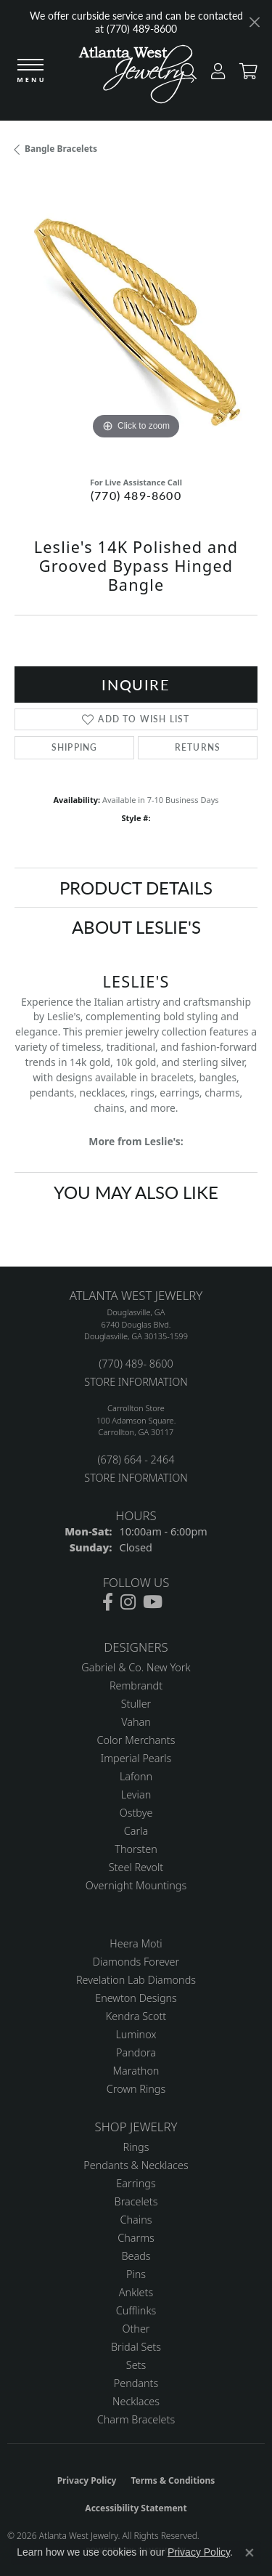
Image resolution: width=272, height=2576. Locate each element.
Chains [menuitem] (136, 2219)
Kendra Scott (136, 2016)
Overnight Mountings (136, 1885)
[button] (214, 74)
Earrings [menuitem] (135, 2183)
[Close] (254, 22)
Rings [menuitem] (136, 2147)
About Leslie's (136, 926)
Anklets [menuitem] (136, 2292)
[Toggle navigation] (30, 71)
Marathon (136, 2071)
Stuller (136, 1704)
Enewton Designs (136, 1998)
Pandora (136, 2052)
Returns (198, 747)
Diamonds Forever (136, 1962)
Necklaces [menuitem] (136, 2401)
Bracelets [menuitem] (136, 2201)
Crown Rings (136, 2089)
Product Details (136, 887)
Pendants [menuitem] (136, 2383)
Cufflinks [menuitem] (136, 2310)
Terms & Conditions (173, 2480)
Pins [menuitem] (136, 2274)
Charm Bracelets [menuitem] (136, 2419)
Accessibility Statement (135, 2508)
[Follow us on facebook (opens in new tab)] (107, 1602)
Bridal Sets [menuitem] (136, 2347)
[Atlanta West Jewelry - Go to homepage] (136, 77)
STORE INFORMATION (135, 1382)
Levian (136, 1794)
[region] (136, 321)
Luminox (135, 2034)
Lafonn (136, 1776)
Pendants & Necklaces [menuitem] (135, 2165)
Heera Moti (136, 1943)
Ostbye (136, 1813)
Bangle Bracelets (61, 148)
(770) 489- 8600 (136, 1363)
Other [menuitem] (135, 2328)
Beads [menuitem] (135, 2256)
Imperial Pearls (136, 1758)
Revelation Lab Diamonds (136, 1980)
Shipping (74, 747)
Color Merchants (136, 1740)
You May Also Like (136, 1191)
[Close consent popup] (249, 2552)
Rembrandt (136, 1685)
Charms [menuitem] (136, 2238)
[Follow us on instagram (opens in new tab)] (128, 1602)
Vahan (136, 1722)
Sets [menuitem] (136, 2365)
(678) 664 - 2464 (135, 1459)
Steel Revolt (136, 1867)
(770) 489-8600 (136, 495)
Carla (136, 1831)
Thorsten (136, 1849)
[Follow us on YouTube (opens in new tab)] (152, 1602)
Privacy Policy (87, 2480)
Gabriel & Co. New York (135, 1667)
